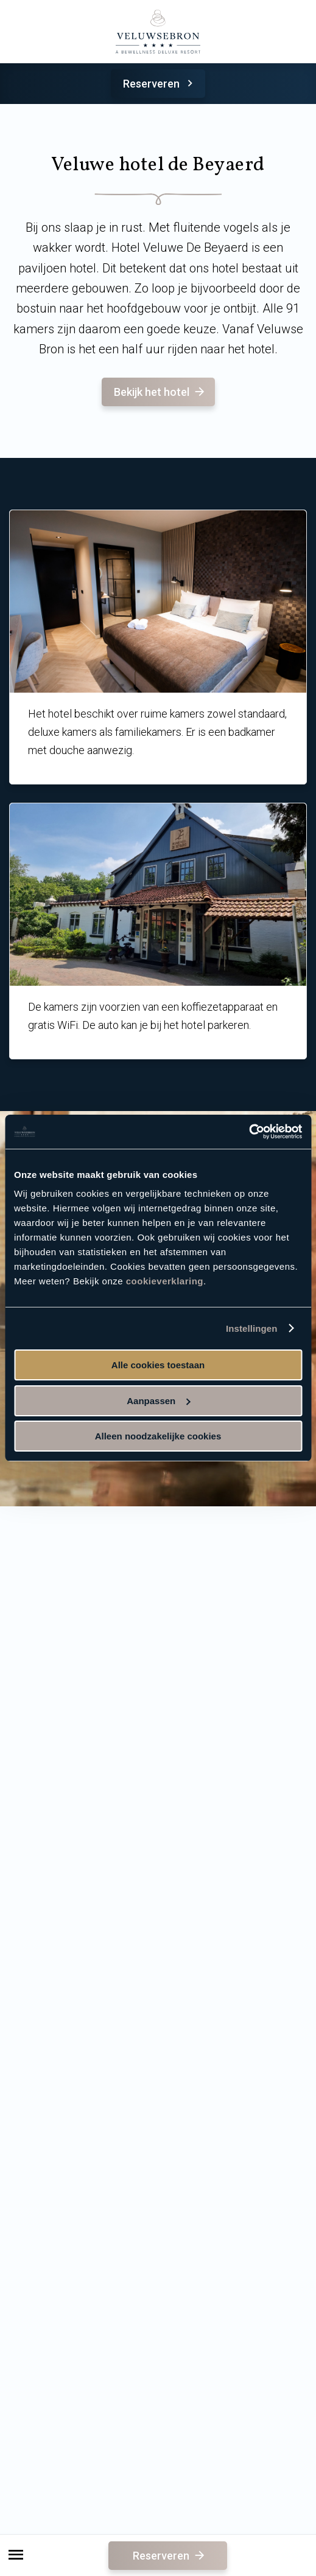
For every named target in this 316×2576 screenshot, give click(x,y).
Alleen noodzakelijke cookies (158, 1436)
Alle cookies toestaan (158, 1365)
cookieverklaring (164, 1281)
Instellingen (252, 1328)
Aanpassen (158, 1401)
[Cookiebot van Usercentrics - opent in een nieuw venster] (248, 1132)
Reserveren (160, 83)
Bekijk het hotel (160, 392)
